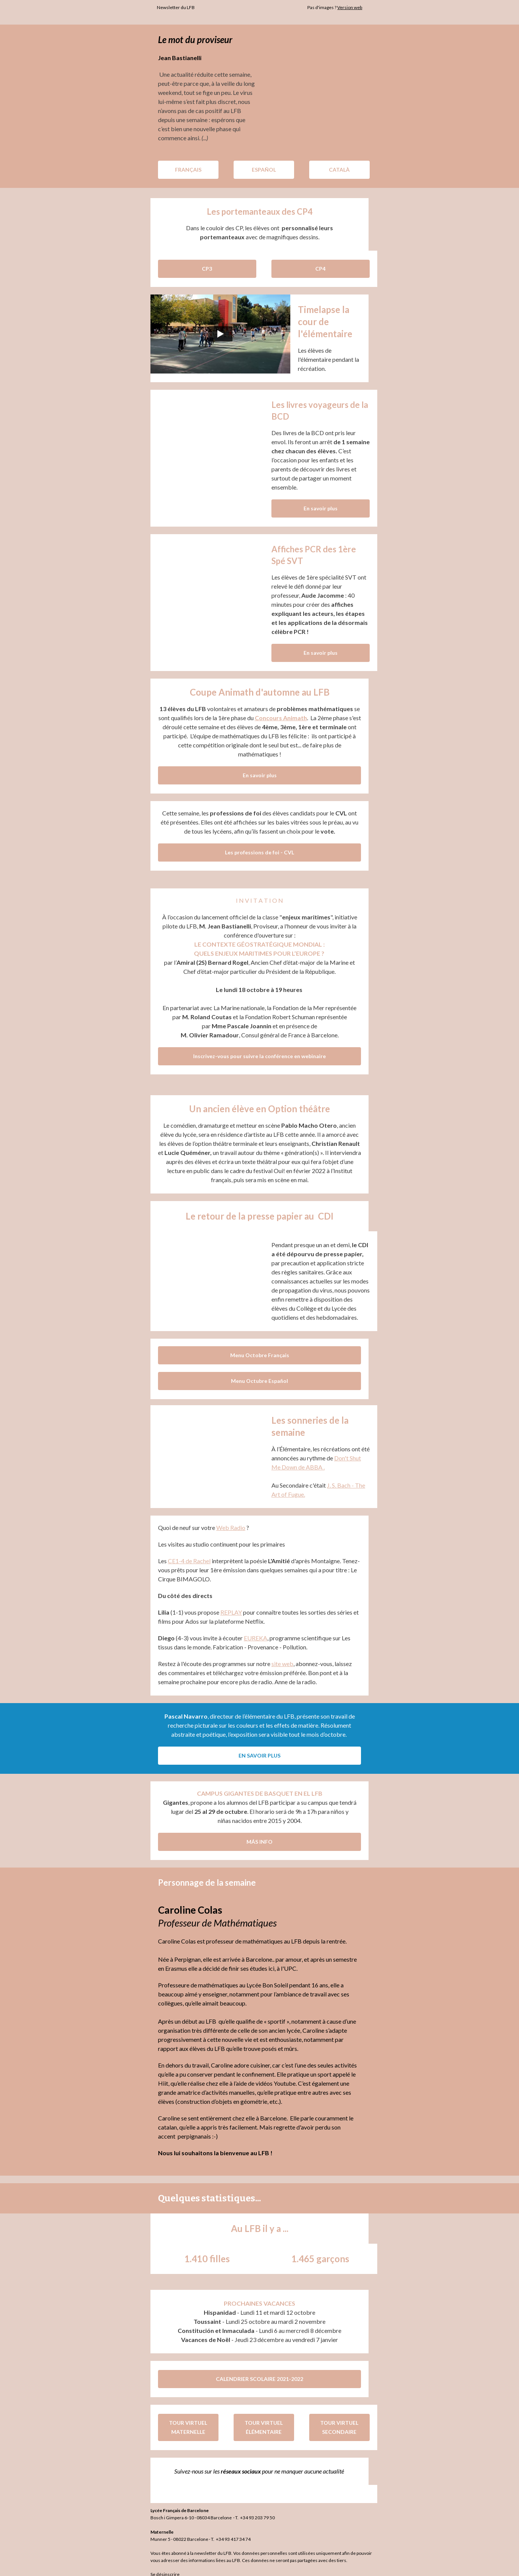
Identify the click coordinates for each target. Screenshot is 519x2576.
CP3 (203, 268)
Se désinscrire (160, 2565)
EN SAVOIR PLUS (259, 1746)
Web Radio (226, 1518)
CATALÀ (335, 169)
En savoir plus (316, 508)
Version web (353, 7)
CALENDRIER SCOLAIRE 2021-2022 (259, 2370)
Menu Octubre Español (259, 1372)
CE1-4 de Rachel (185, 1551)
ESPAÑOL (260, 169)
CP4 (316, 268)
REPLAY (227, 1603)
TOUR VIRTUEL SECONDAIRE (335, 2418)
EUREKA (251, 1628)
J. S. (328, 1476)
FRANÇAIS (184, 169)
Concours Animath (281, 717)
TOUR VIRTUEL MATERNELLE (184, 2418)
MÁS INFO (259, 1832)
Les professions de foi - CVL (259, 843)
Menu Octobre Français (259, 1346)
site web (278, 1654)
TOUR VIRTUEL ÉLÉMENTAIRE (259, 2418)
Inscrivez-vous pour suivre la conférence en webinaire (259, 1047)
